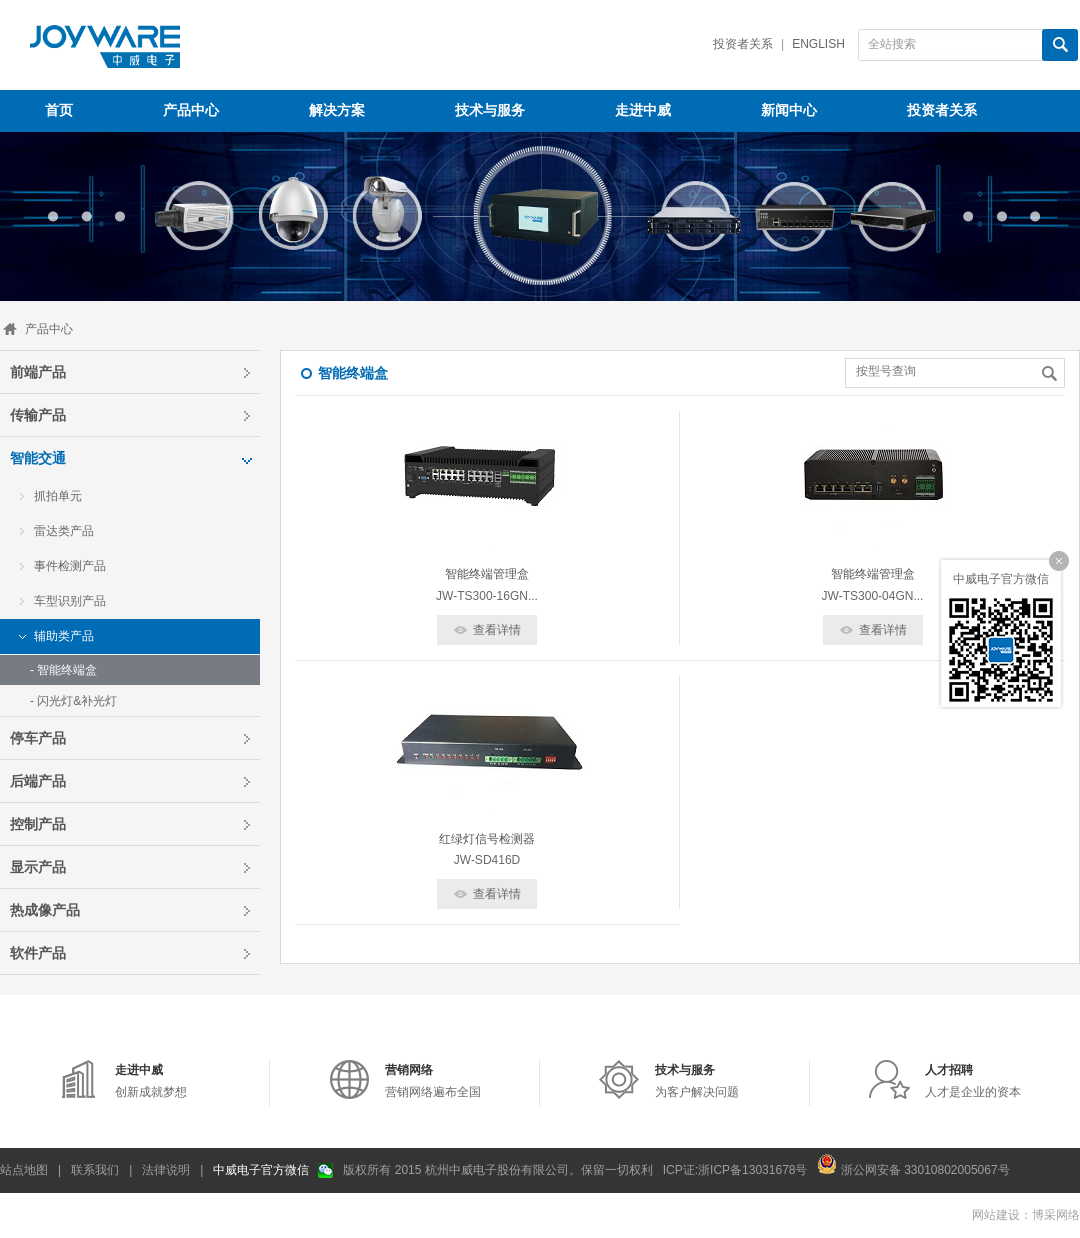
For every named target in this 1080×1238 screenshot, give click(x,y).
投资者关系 (743, 44)
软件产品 (38, 953)
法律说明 (166, 1170)
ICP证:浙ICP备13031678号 (735, 1170)
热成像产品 (45, 910)
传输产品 (38, 415)
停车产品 (38, 738)
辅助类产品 (64, 636)
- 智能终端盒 (63, 670)
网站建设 (996, 1215)
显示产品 (38, 867)
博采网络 (1056, 1215)
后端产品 (38, 781)
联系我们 (95, 1170)
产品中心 (49, 329)
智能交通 (38, 458)
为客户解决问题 (697, 1081)
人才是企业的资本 (973, 1081)
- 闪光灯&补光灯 (73, 701)
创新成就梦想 (151, 1081)
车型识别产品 (70, 601)
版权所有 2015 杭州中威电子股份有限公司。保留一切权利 (497, 1170)
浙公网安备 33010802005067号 (913, 1164)
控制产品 (38, 824)
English (818, 44)
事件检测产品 (70, 566)
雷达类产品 (64, 531)
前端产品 (38, 372)
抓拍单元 (58, 496)
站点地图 (24, 1170)
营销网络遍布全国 (433, 1081)
